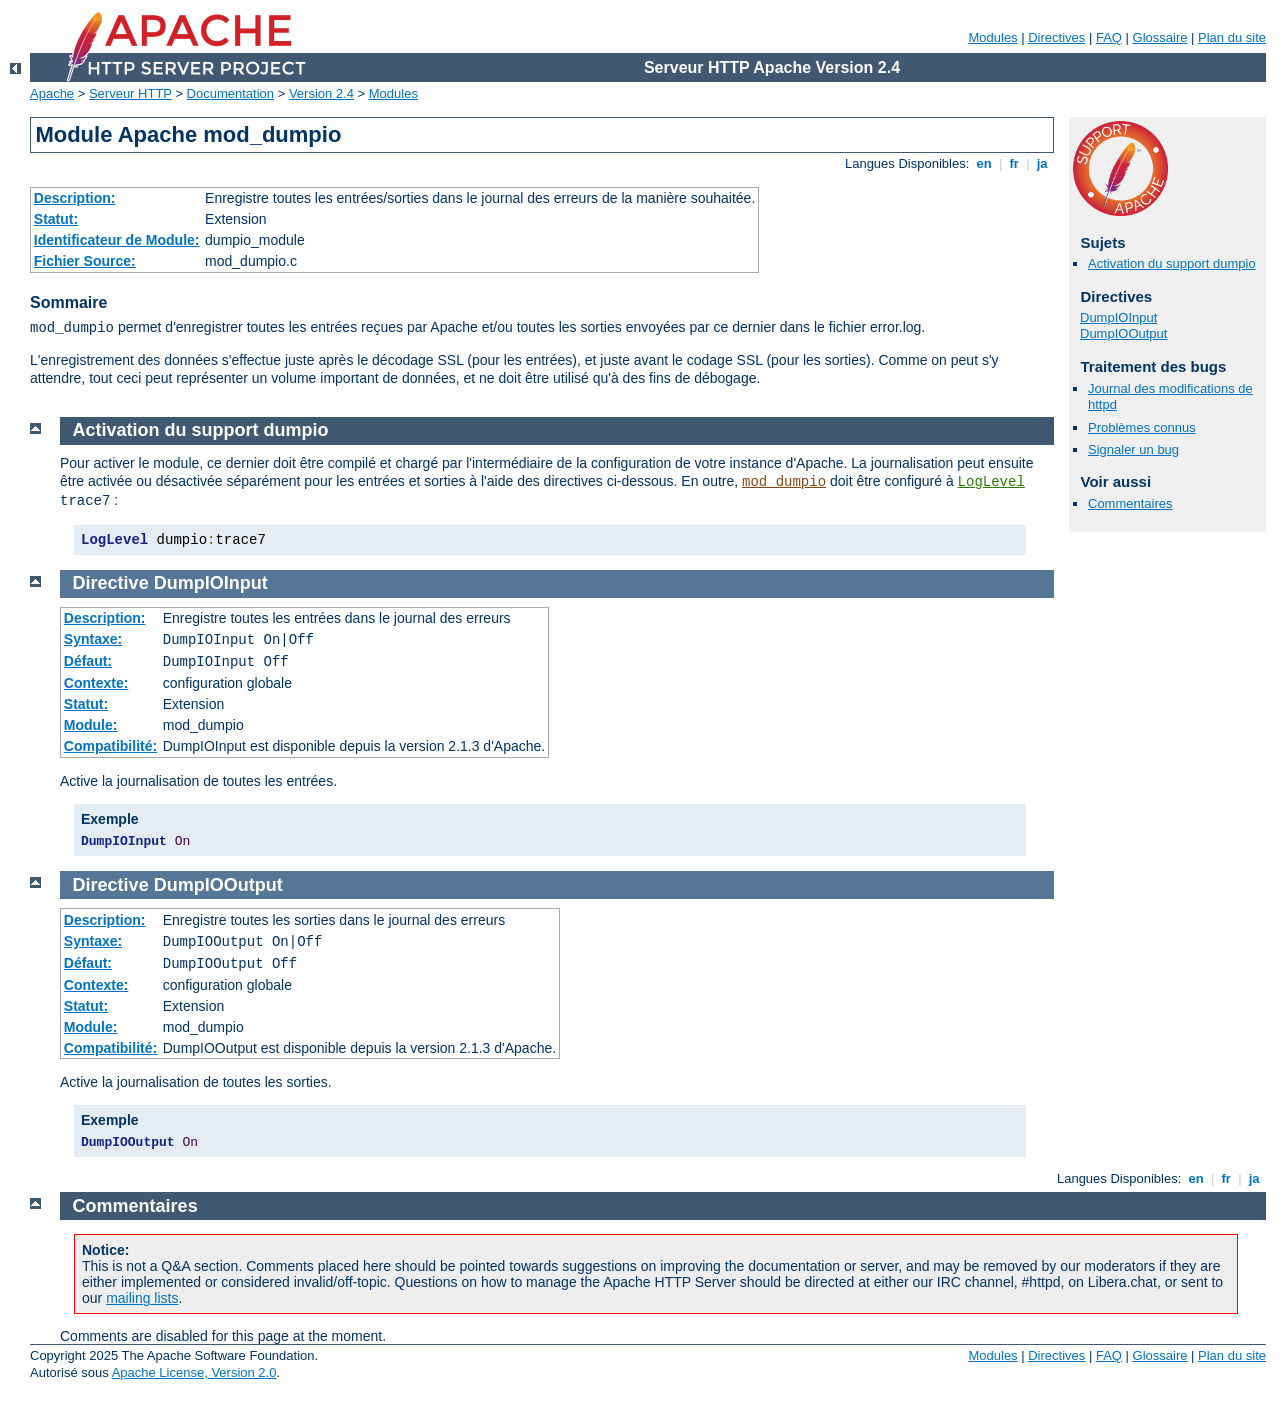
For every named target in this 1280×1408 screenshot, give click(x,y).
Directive (111, 583)
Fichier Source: (85, 261)
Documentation (230, 93)
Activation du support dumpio (1172, 263)
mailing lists (142, 1298)
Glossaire (1160, 37)
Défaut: (88, 661)
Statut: (56, 219)
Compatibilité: (110, 746)
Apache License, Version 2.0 (194, 1372)
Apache (52, 93)
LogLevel (991, 482)
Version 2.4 (321, 93)
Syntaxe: (93, 639)
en (984, 163)
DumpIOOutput (1123, 333)
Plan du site (1232, 37)
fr (1014, 163)
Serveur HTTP (130, 93)
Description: (75, 198)
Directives (1056, 37)
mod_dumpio (784, 482)
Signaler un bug (1133, 449)
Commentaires (1130, 503)
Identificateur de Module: (117, 240)
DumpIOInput (1118, 317)
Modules (992, 37)
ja (1042, 163)
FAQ (1109, 37)
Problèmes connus (1142, 427)
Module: (91, 725)
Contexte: (96, 683)
